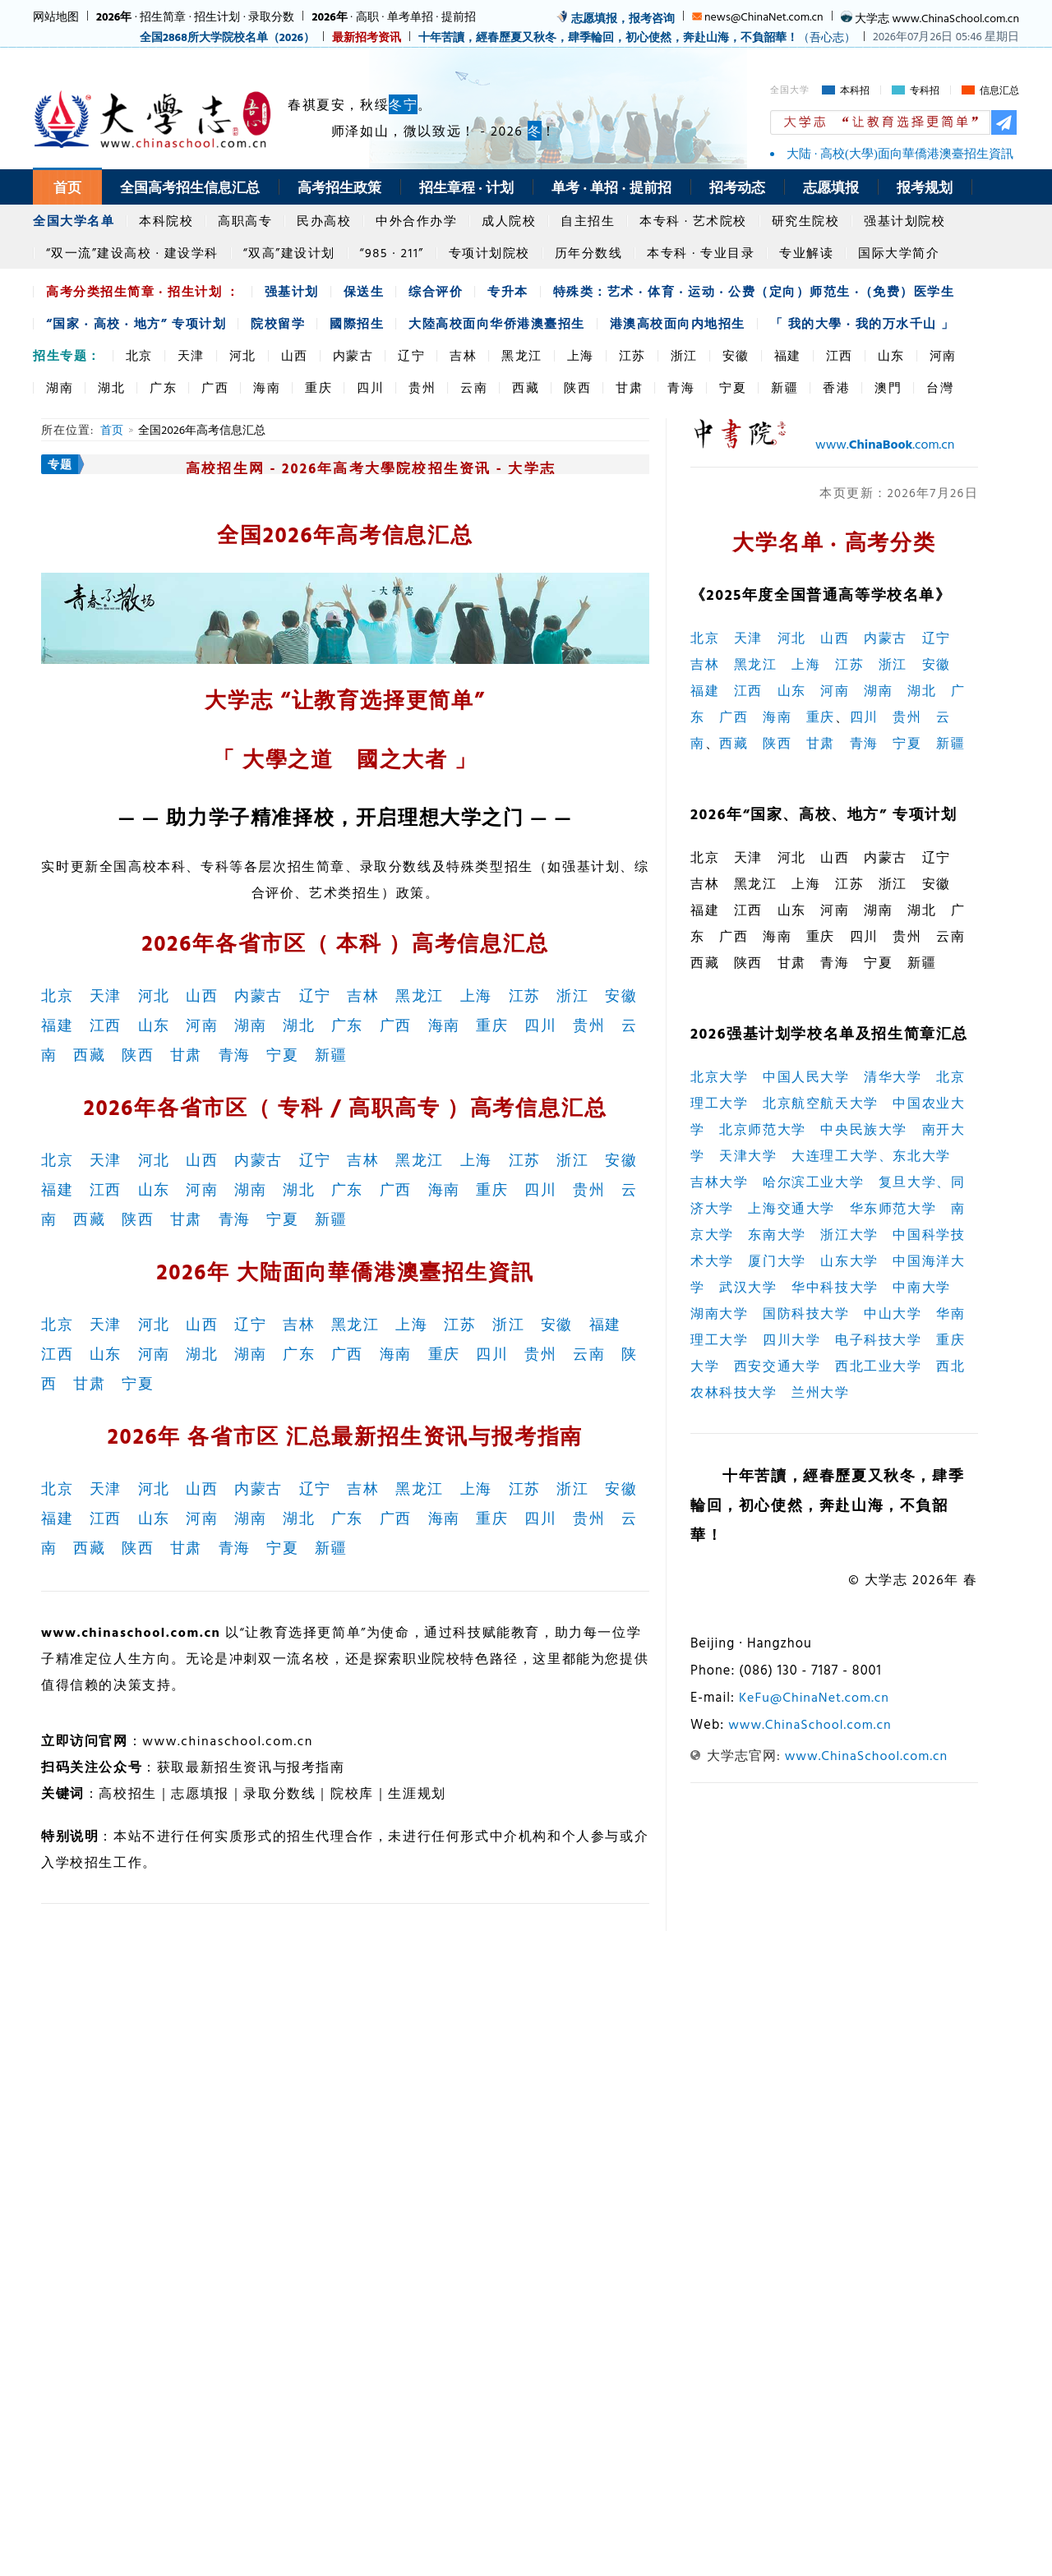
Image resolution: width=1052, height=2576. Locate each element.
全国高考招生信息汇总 (190, 187)
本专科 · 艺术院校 (693, 220)
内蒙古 (353, 355)
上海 (580, 355)
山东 (891, 355)
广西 (214, 387)
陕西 (577, 387)
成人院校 (509, 220)
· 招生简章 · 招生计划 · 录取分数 (195, 16)
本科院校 (166, 220)
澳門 (888, 387)
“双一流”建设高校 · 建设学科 (132, 252)
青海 (680, 387)
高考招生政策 (339, 187)
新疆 (784, 387)
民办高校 (324, 220)
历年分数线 (589, 252)
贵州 (422, 387)
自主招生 (588, 220)
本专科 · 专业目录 (700, 252)
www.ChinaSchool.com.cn (810, 1724)
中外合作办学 (416, 220)
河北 (242, 355)
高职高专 (245, 220)
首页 (67, 187)
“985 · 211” (392, 252)
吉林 (463, 355)
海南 (266, 387)
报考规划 (925, 187)
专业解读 (806, 252)
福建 (787, 355)
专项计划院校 (489, 252)
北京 (139, 355)
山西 (294, 355)
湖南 (59, 387)
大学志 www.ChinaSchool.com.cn (937, 17)
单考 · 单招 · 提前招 (611, 187)
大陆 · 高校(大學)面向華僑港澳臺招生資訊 (900, 153)
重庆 (318, 387)
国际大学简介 (898, 252)
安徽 (736, 355)
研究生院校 (806, 220)
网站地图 (56, 16)
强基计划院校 (904, 220)
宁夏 (732, 387)
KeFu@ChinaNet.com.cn (814, 1697)
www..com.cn (884, 444)
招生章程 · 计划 (466, 187)
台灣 (939, 387)
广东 (163, 387)
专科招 (924, 89)
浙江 (684, 355)
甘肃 (629, 387)
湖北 (111, 387)
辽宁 (411, 355)
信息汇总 (999, 89)
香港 (836, 387)
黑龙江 (521, 355)
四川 (370, 387)
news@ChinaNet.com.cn (764, 16)
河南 (943, 355)
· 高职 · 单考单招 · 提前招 (393, 16)
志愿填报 (831, 187)
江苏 (632, 355)
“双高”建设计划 (289, 252)
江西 (839, 355)
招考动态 (737, 187)
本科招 (855, 89)
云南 (473, 387)
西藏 (525, 387)
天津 (191, 355)
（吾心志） (637, 36)
